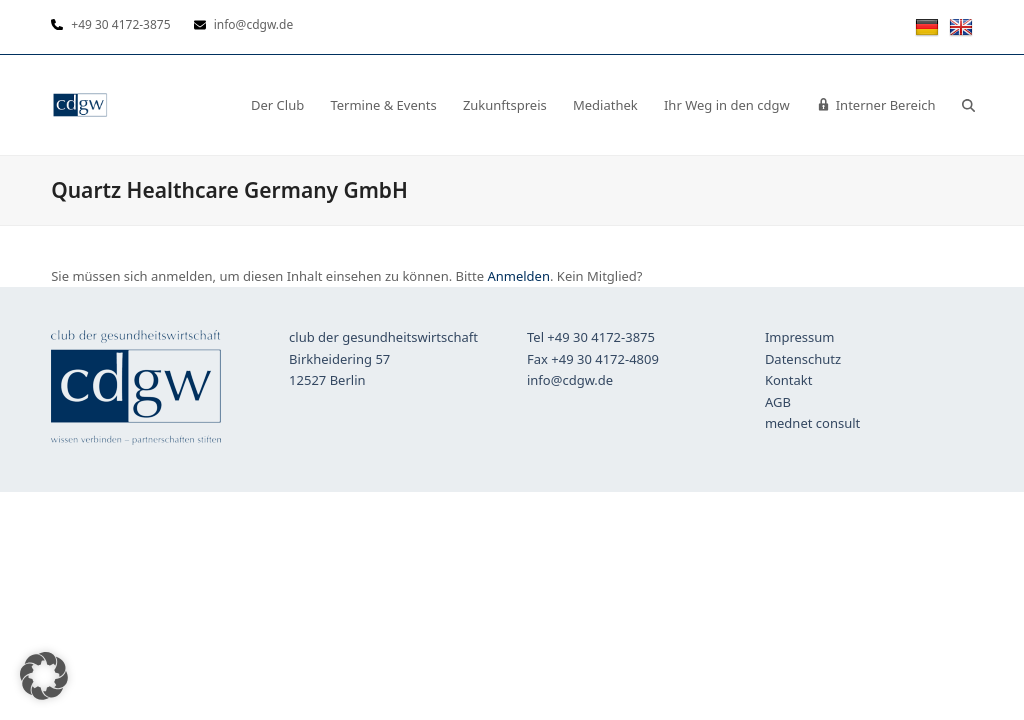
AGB (778, 402)
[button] (968, 105)
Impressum (800, 337)
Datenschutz (803, 359)
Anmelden (518, 276)
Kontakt (789, 380)
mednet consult (812, 423)
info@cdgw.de (570, 380)
